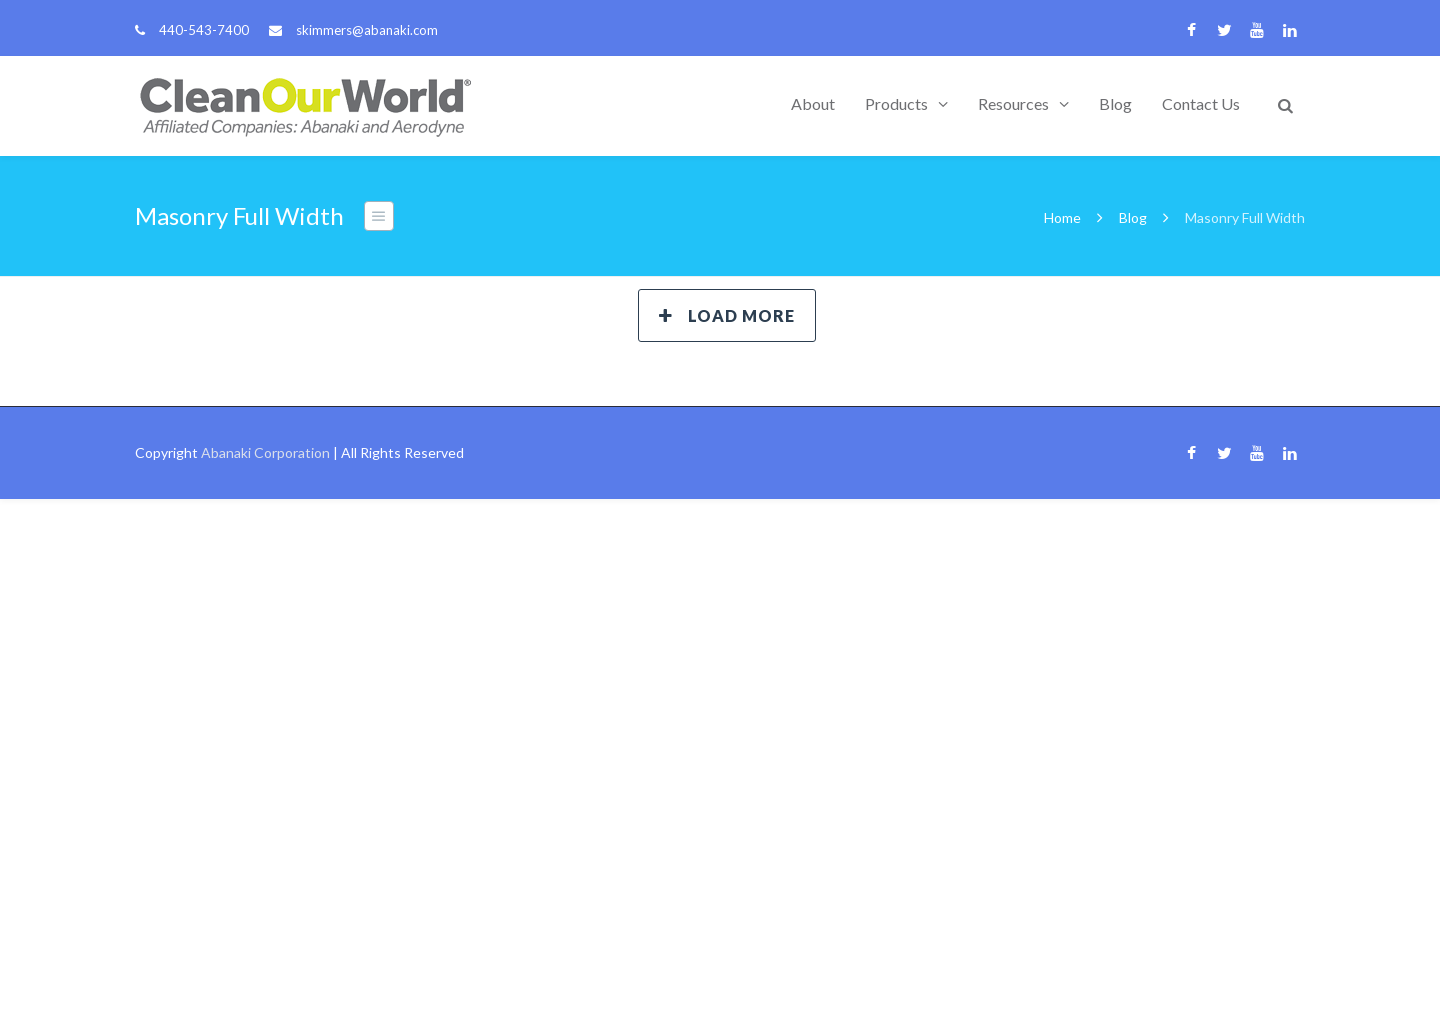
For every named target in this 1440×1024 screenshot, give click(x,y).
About (813, 103)
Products (896, 103)
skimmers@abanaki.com (367, 30)
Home (1062, 217)
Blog (1115, 103)
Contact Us (1201, 103)
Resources (1013, 103)
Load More (727, 315)
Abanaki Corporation (265, 452)
